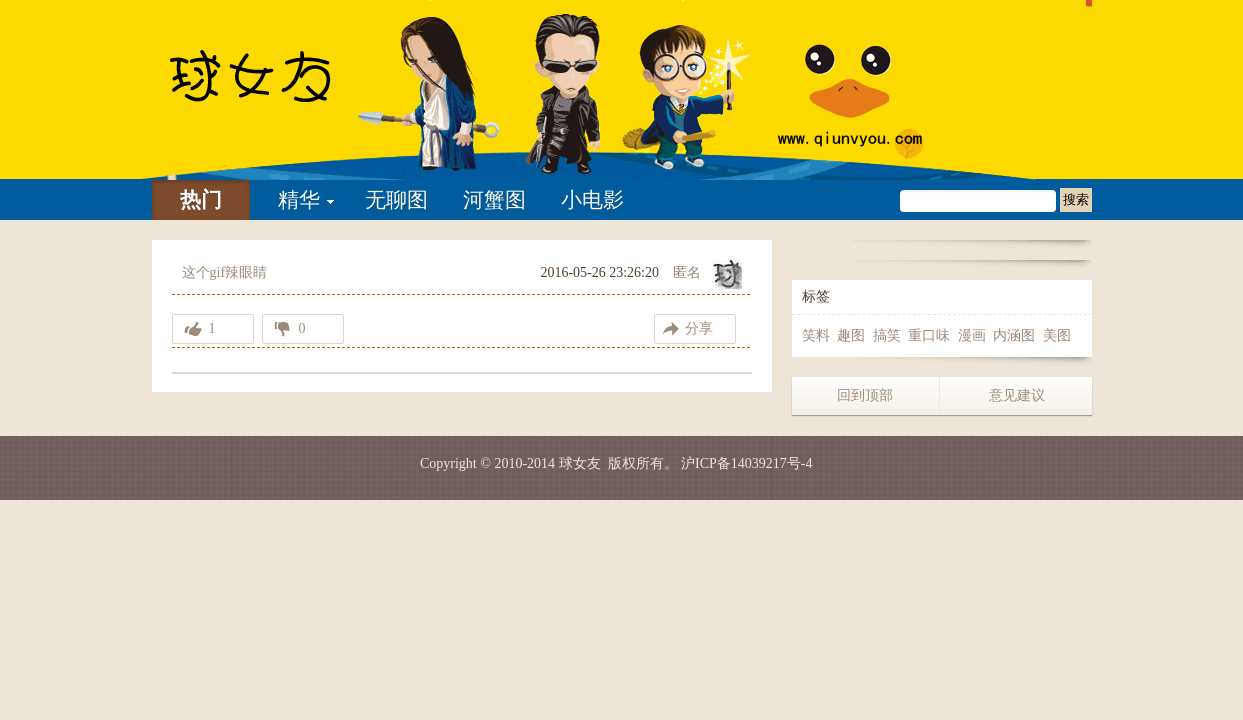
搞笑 (887, 335)
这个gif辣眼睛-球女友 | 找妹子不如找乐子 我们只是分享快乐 (277, 90)
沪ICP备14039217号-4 (746, 463)
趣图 (851, 335)
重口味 (929, 335)
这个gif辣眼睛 (225, 272)
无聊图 (396, 200)
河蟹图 (494, 200)
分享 (699, 328)
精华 (299, 200)
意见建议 (1017, 395)
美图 (1057, 335)
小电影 (592, 200)
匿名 (687, 272)
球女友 (580, 463)
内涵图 (1014, 335)
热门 (201, 200)
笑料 (816, 335)
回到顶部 (865, 395)
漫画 (972, 335)
